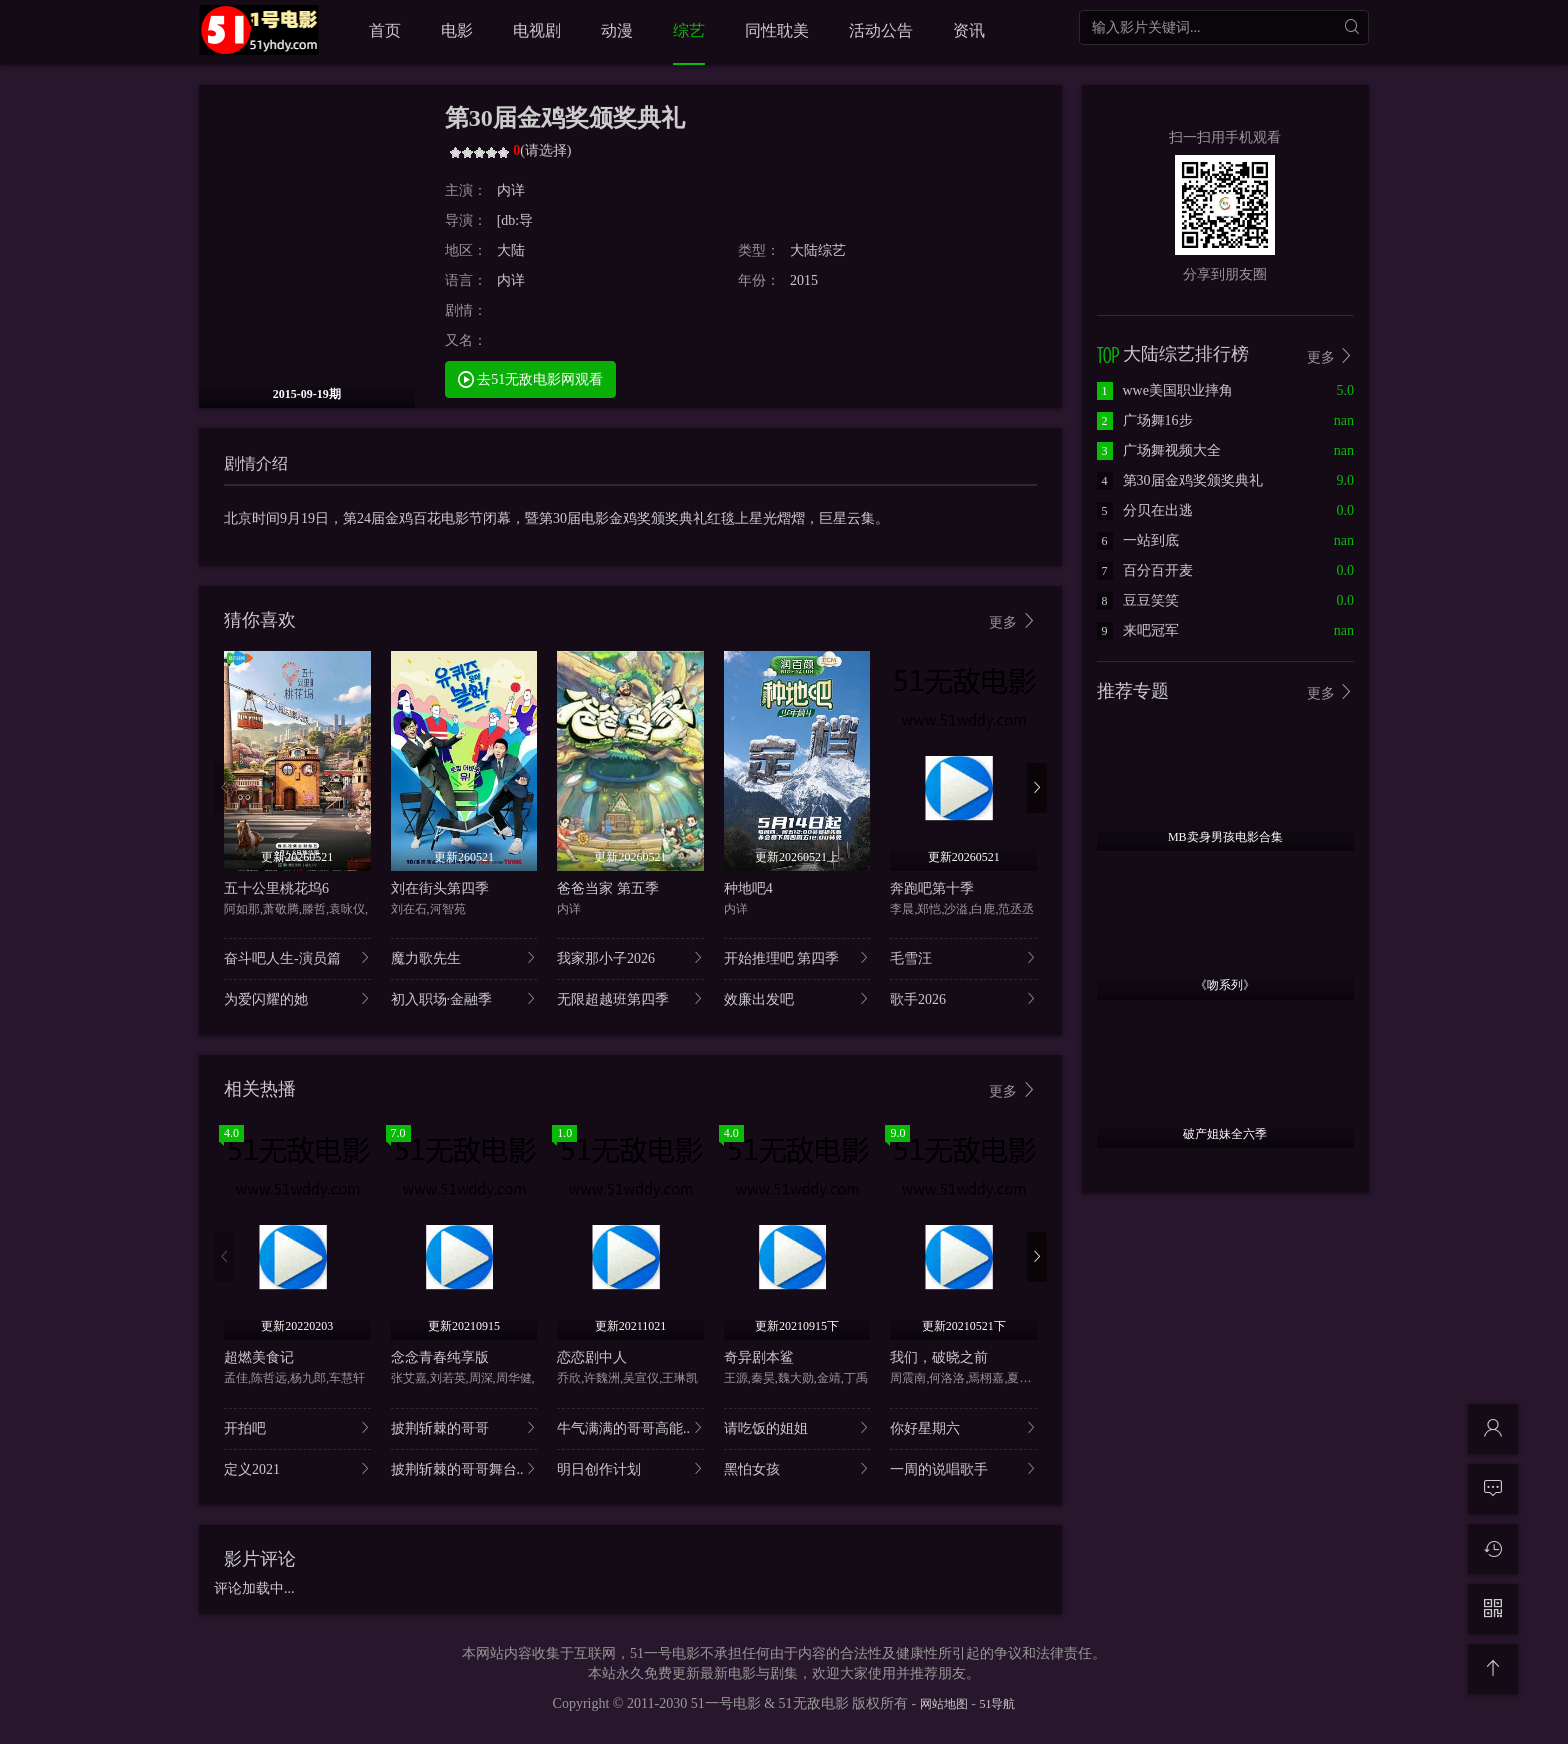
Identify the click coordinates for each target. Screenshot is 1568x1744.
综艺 (689, 30)
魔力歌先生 (464, 957)
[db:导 (515, 220)
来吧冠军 (1138, 630)
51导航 (997, 1704)
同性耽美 (777, 30)
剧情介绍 (256, 463)
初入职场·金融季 (464, 998)
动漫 (617, 30)
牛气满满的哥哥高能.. (630, 1427)
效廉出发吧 (797, 998)
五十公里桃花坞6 (276, 888)
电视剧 (537, 30)
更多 (1013, 621)
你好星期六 (963, 1427)
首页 (385, 30)
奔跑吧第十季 (932, 888)
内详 (511, 190)
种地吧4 (748, 888)
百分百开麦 (1145, 570)
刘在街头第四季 (440, 888)
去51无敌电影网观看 (531, 378)
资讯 (969, 30)
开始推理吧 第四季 (797, 957)
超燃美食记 (259, 1357)
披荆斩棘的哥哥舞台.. (464, 1468)
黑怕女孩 (797, 1468)
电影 (457, 30)
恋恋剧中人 (592, 1357)
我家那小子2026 (630, 957)
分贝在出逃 (1145, 510)
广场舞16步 (1145, 420)
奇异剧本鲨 (759, 1357)
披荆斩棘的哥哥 (464, 1427)
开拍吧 (297, 1427)
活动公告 (881, 30)
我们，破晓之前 (939, 1357)
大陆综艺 (818, 250)
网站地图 (944, 1704)
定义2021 (297, 1468)
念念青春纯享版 (440, 1357)
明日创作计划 (630, 1468)
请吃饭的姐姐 (797, 1427)
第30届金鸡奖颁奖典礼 (1180, 480)
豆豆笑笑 (1138, 600)
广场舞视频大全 (1159, 450)
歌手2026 (963, 998)
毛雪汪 (963, 957)
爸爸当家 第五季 (608, 888)
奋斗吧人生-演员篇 (297, 957)
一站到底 (1138, 540)
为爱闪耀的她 (297, 998)
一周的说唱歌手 (963, 1468)
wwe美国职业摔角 (1165, 390)
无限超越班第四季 (630, 998)
